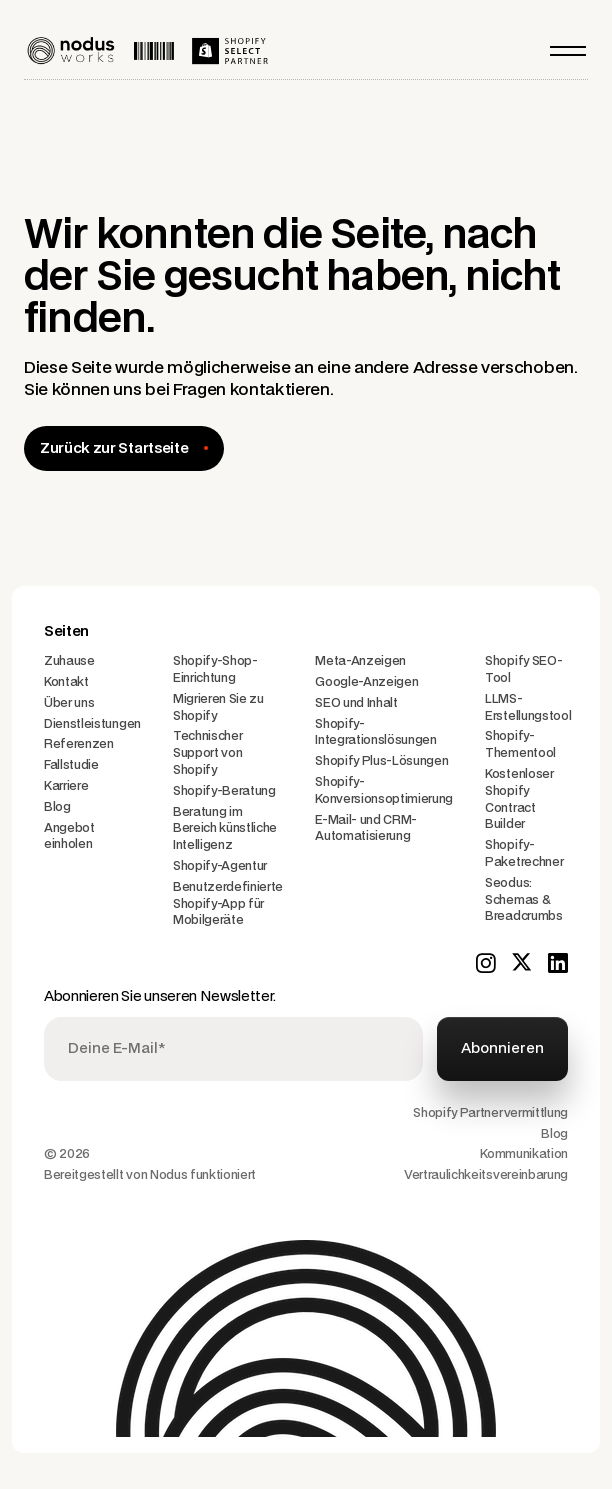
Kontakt (66, 682)
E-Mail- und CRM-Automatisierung (366, 828)
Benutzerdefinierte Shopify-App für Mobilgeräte (228, 904)
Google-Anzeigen (366, 682)
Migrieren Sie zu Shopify (218, 707)
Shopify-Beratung (224, 791)
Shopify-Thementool (520, 744)
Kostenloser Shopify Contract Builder (519, 799)
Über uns (69, 703)
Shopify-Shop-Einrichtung (215, 669)
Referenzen (79, 744)
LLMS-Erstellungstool (528, 707)
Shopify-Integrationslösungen (376, 732)
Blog (57, 807)
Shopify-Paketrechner (524, 853)
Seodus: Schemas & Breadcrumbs (523, 900)
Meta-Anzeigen (360, 661)
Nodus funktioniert (203, 1175)
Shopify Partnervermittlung (490, 1113)
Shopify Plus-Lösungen (381, 761)
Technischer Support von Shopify (207, 753)
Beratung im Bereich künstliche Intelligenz (225, 829)
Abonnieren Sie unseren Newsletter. (160, 996)
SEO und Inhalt (356, 703)
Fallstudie (71, 765)
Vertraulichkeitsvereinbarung (486, 1175)
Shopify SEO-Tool (523, 669)
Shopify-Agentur (220, 866)
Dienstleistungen (92, 724)
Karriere (66, 786)
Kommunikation (524, 1154)
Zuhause (69, 661)
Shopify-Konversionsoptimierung (384, 790)
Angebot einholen (69, 836)
